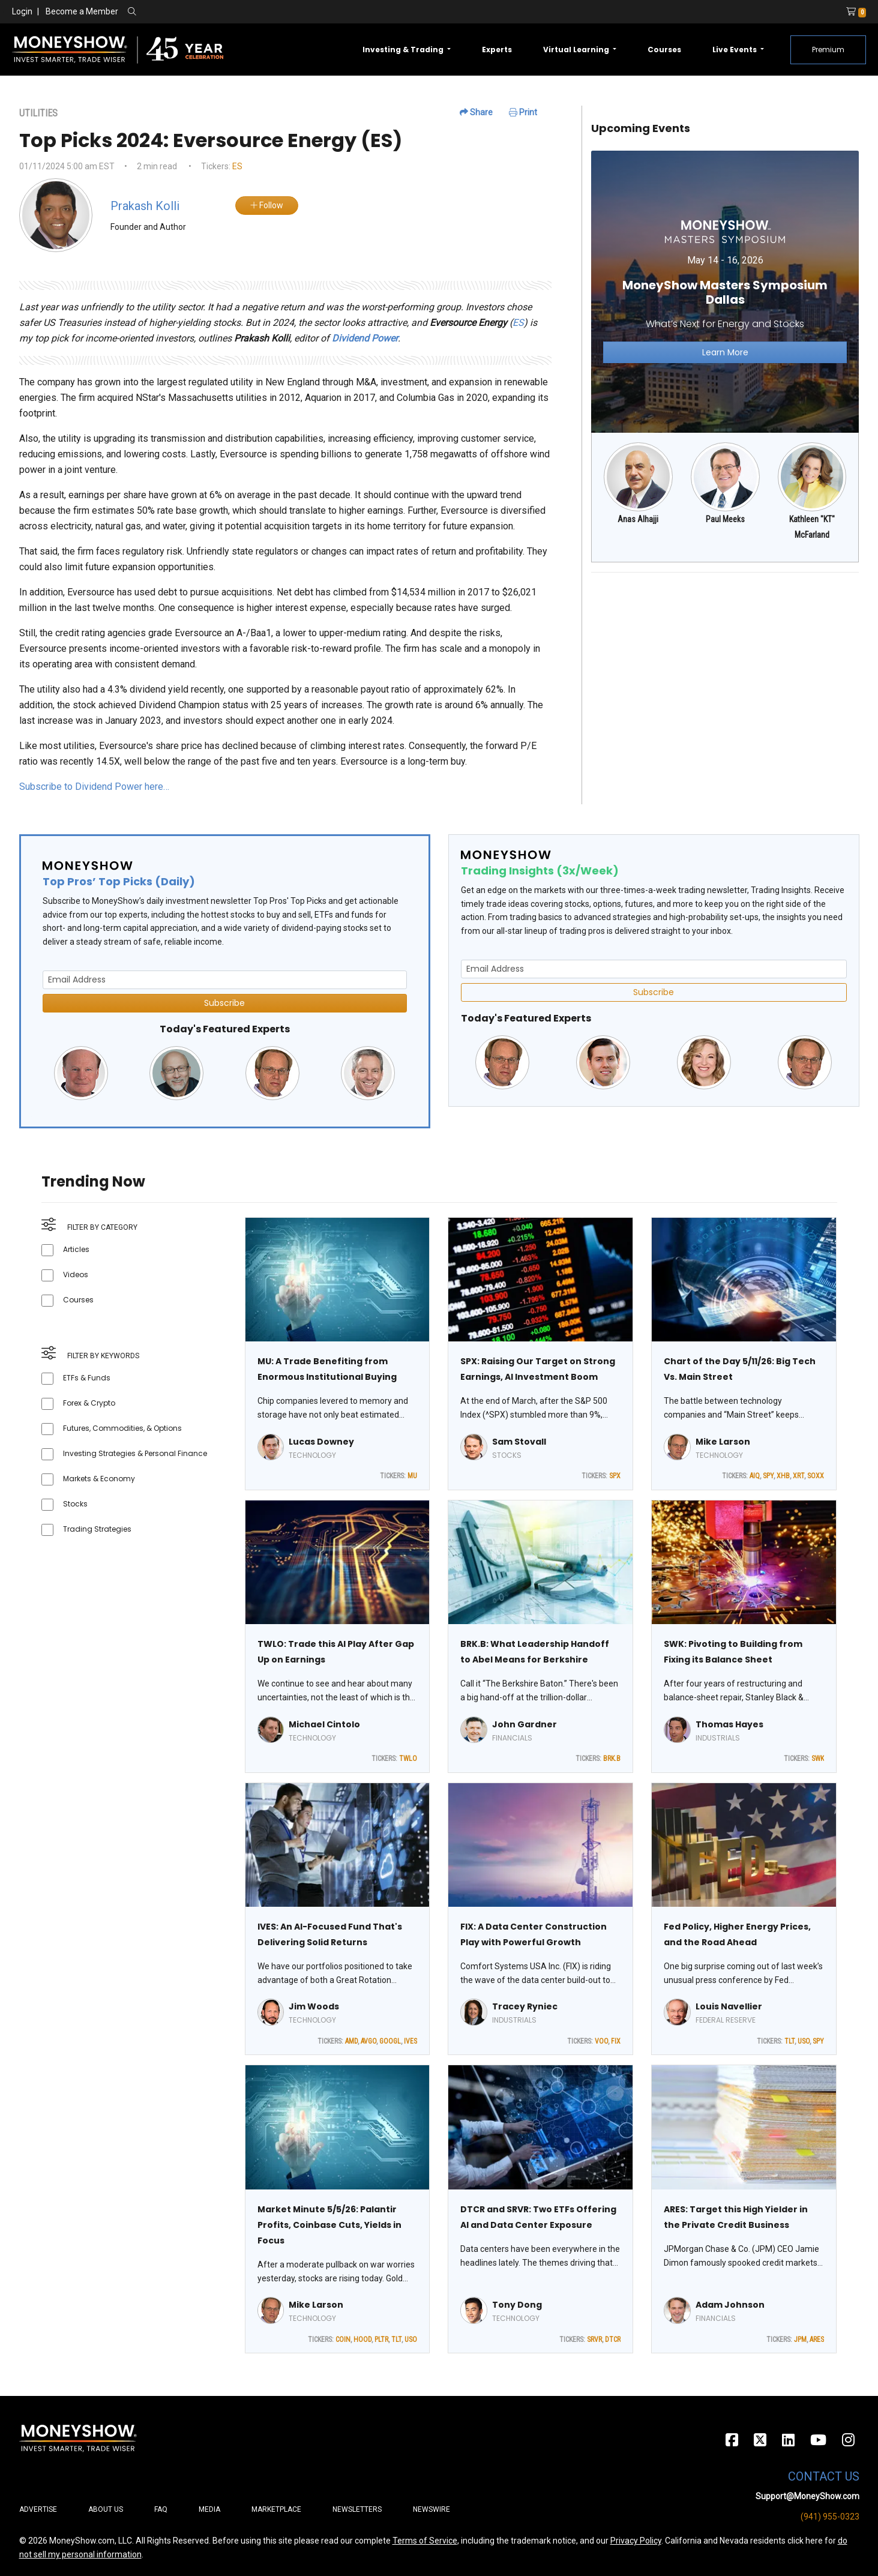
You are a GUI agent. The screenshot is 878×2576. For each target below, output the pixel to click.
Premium (828, 49)
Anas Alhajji (638, 519)
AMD (351, 2041)
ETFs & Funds (86, 1378)
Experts (497, 49)
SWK (817, 1758)
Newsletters (357, 2509)
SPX (615, 1476)
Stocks (75, 1504)
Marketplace (276, 2509)
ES (237, 166)
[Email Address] (225, 980)
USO (804, 2041)
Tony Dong (517, 2305)
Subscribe (224, 1003)
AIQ (755, 1476)
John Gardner (524, 1724)
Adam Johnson (730, 2305)
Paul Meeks (725, 519)
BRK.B (612, 1758)
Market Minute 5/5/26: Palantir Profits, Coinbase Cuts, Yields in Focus (329, 2224)
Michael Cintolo (324, 1724)
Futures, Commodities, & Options (122, 1428)
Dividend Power (365, 338)
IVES (410, 2041)
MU (412, 1476)
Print (523, 112)
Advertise (38, 2509)
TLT (789, 2041)
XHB (783, 1476)
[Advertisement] (725, 666)
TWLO (408, 1758)
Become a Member (82, 11)
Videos (75, 1274)
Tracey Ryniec (525, 2006)
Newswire (431, 2509)
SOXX (815, 1476)
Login (22, 11)
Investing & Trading (403, 49)
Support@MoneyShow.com (807, 2496)
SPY (768, 1476)
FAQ (160, 2509)
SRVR (594, 2339)
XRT (798, 1476)
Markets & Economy (99, 1478)
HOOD (362, 2339)
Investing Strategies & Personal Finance (135, 1453)
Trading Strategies (97, 1529)
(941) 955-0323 (830, 2516)
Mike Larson (723, 1442)
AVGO (368, 2041)
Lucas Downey (321, 1442)
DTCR (613, 2339)
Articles (76, 1249)
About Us (105, 2509)
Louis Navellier (729, 2006)
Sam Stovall (519, 1442)
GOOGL (390, 2041)
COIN (342, 2339)
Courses (664, 49)
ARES (817, 2339)
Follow (266, 205)
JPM (800, 2339)
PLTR (381, 2339)
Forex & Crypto (89, 1403)
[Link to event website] (725, 291)
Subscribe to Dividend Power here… (94, 786)
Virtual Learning (577, 49)
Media (209, 2509)
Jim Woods (314, 2006)
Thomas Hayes (729, 1724)
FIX (616, 2041)
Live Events (735, 49)
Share (476, 112)
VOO (601, 2041)
